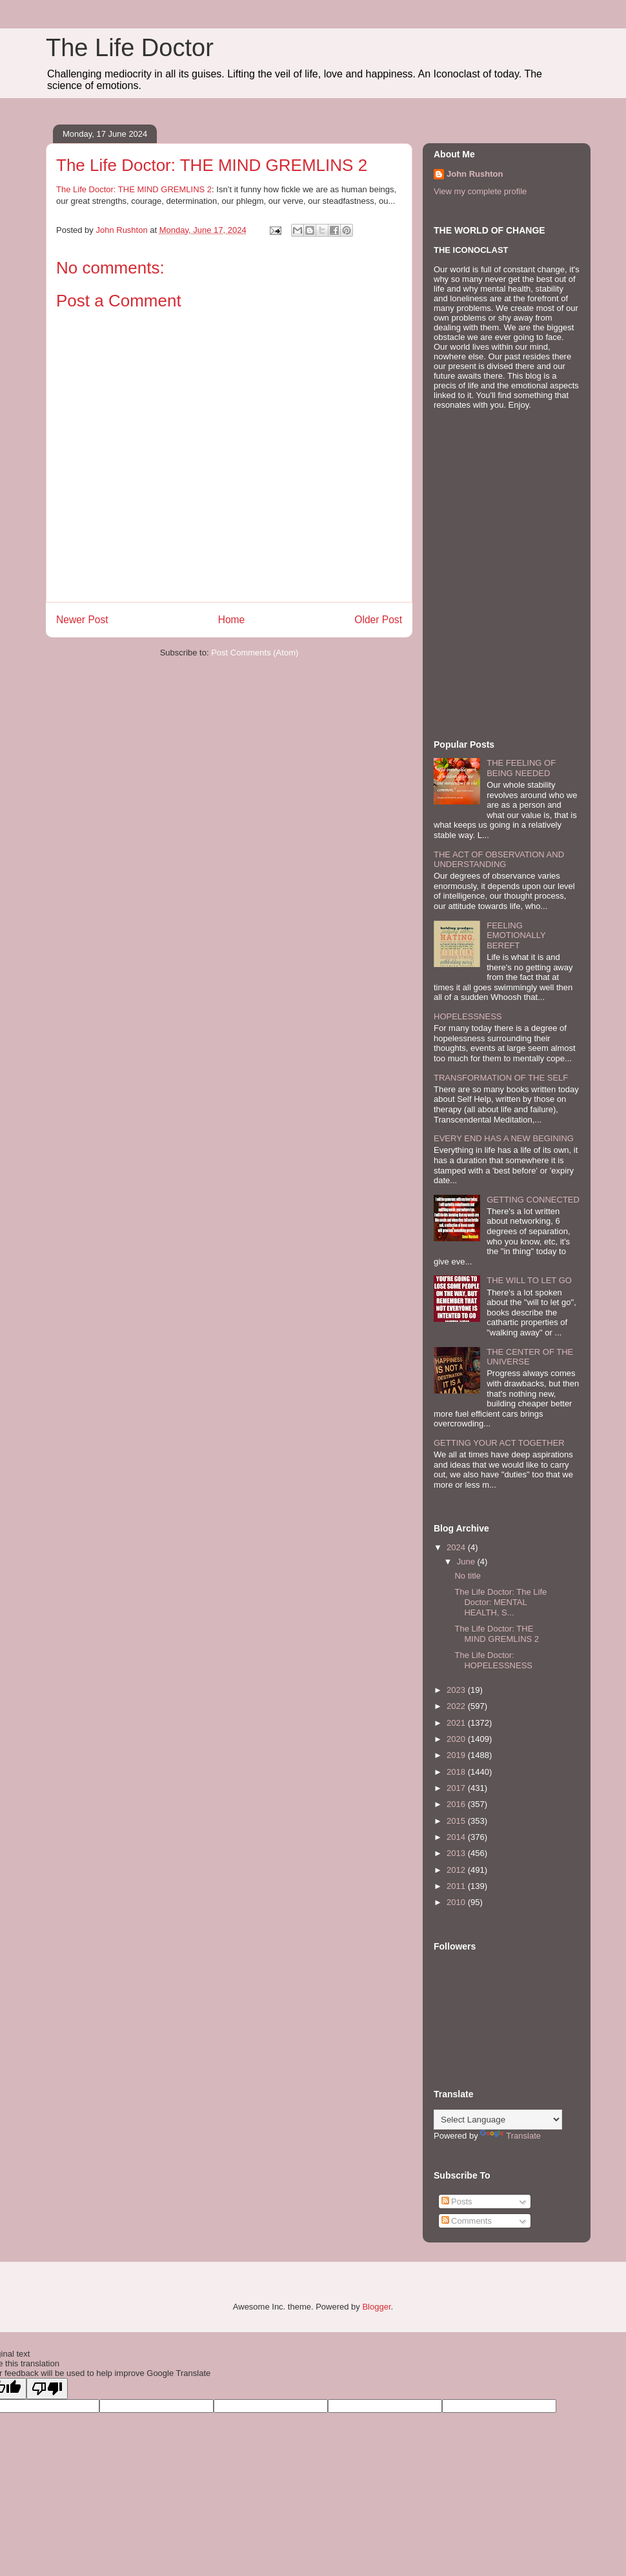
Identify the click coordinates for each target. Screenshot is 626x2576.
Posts (456, 2201)
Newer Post (82, 619)
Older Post (378, 619)
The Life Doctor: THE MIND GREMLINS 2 (134, 189)
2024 (457, 1547)
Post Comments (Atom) (254, 652)
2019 (457, 1755)
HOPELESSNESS (468, 1016)
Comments (466, 2221)
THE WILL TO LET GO (529, 1280)
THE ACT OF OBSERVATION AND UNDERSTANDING (499, 860)
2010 (457, 1902)
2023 (457, 1690)
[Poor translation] (47, 2388)
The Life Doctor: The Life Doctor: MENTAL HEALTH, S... (500, 1602)
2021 (457, 1723)
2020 (457, 1739)
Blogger (376, 2306)
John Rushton (475, 174)
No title (467, 1576)
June (467, 1561)
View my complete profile (480, 191)
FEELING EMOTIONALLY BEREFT (516, 935)
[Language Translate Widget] (498, 2120)
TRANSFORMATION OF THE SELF (501, 1078)
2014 (457, 1837)
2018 (457, 1772)
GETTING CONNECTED (533, 1199)
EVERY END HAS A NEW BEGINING (504, 1138)
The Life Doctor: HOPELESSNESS (493, 1660)
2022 (457, 1706)
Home (231, 619)
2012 (457, 1870)
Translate (510, 2136)
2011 (457, 1886)
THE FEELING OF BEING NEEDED (521, 768)
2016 (457, 1804)
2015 (457, 1821)
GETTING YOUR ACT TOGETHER (499, 1443)
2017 (457, 1788)
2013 (457, 1853)
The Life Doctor (130, 47)
